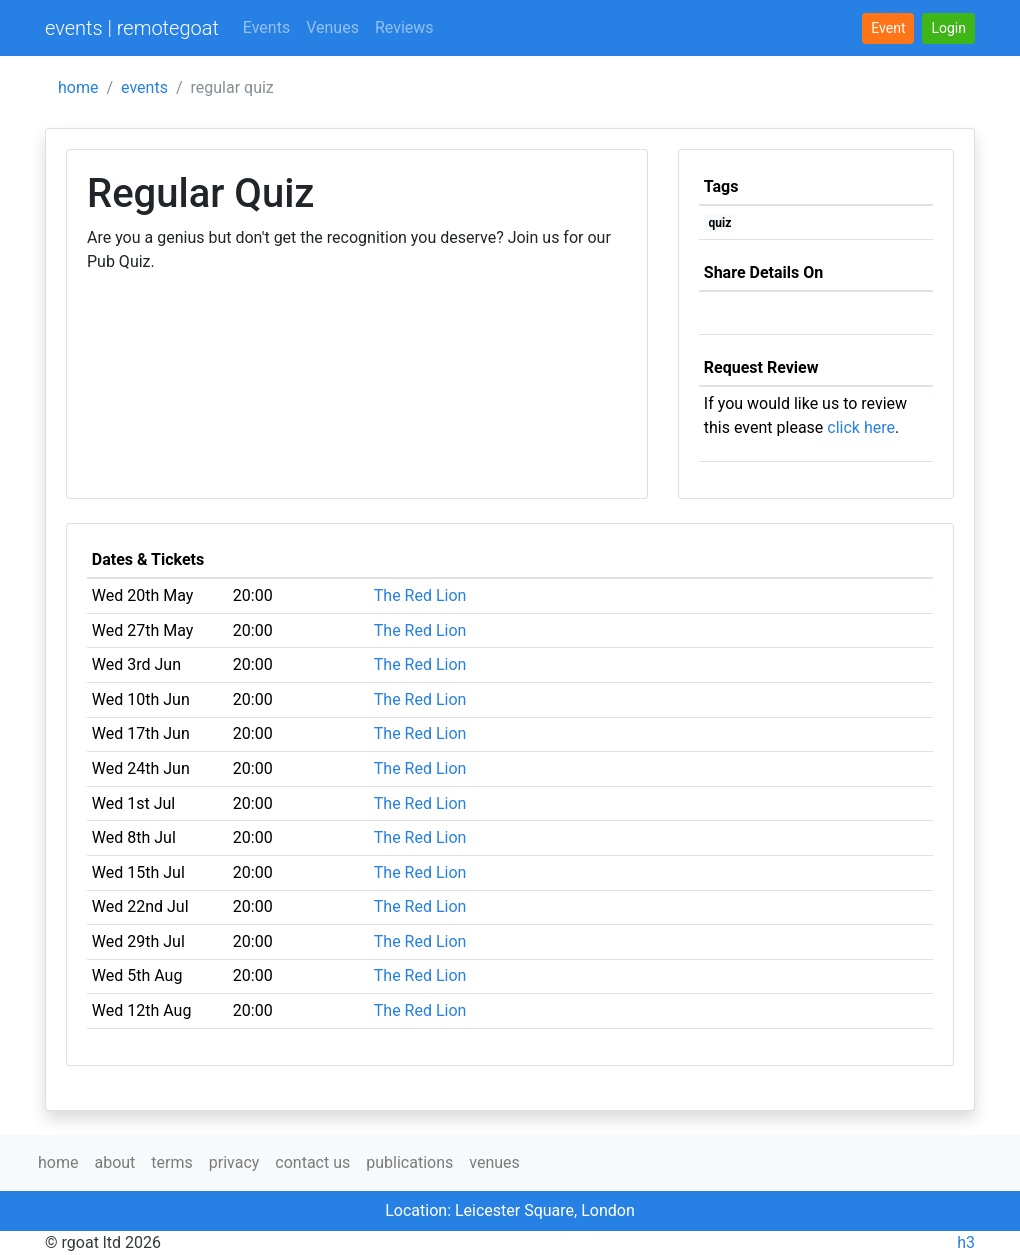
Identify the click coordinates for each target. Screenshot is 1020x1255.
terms (171, 1162)
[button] (948, 28)
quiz (720, 223)
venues (494, 1162)
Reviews (404, 27)
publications (409, 1162)
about (114, 1162)
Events (266, 27)
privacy (234, 1162)
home (78, 87)
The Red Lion (420, 595)
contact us (312, 1162)
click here (861, 427)
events (144, 87)
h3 (966, 1242)
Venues (332, 27)
